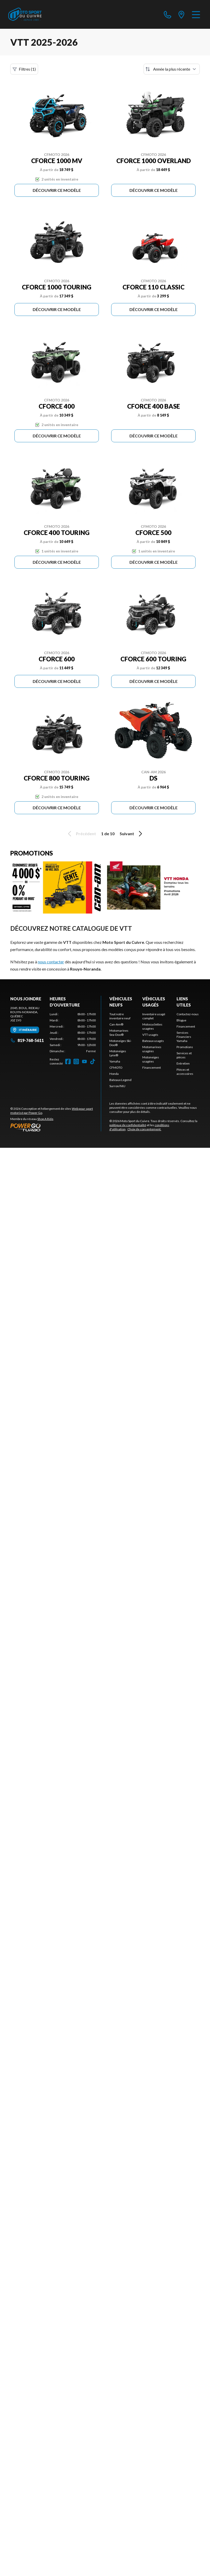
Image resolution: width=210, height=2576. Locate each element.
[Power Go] (55, 1127)
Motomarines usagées (151, 1049)
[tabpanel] (73, 1032)
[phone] (167, 14)
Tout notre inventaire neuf (119, 1016)
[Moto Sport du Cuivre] (25, 14)
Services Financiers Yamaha (184, 1037)
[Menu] (196, 14)
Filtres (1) (24, 69)
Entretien (183, 1063)
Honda (114, 1074)
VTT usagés (150, 1035)
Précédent (81, 834)
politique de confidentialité (127, 1125)
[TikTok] (93, 1061)
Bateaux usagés (153, 1041)
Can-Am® (116, 1024)
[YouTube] (84, 1061)
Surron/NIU (117, 1086)
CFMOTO (115, 1067)
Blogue (181, 1020)
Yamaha (114, 1061)
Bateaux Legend (120, 1080)
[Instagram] (76, 1061)
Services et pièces (184, 1055)
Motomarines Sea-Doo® (118, 1033)
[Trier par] (172, 69)
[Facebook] (68, 1061)
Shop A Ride (45, 1119)
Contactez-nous (188, 1014)
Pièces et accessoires (185, 1072)
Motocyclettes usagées (152, 1026)
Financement (151, 1067)
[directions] (181, 14)
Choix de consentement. (144, 1129)
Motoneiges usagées (150, 1059)
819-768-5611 (27, 1040)
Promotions (185, 1047)
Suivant (132, 834)
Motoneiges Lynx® (117, 1053)
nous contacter (51, 961)
